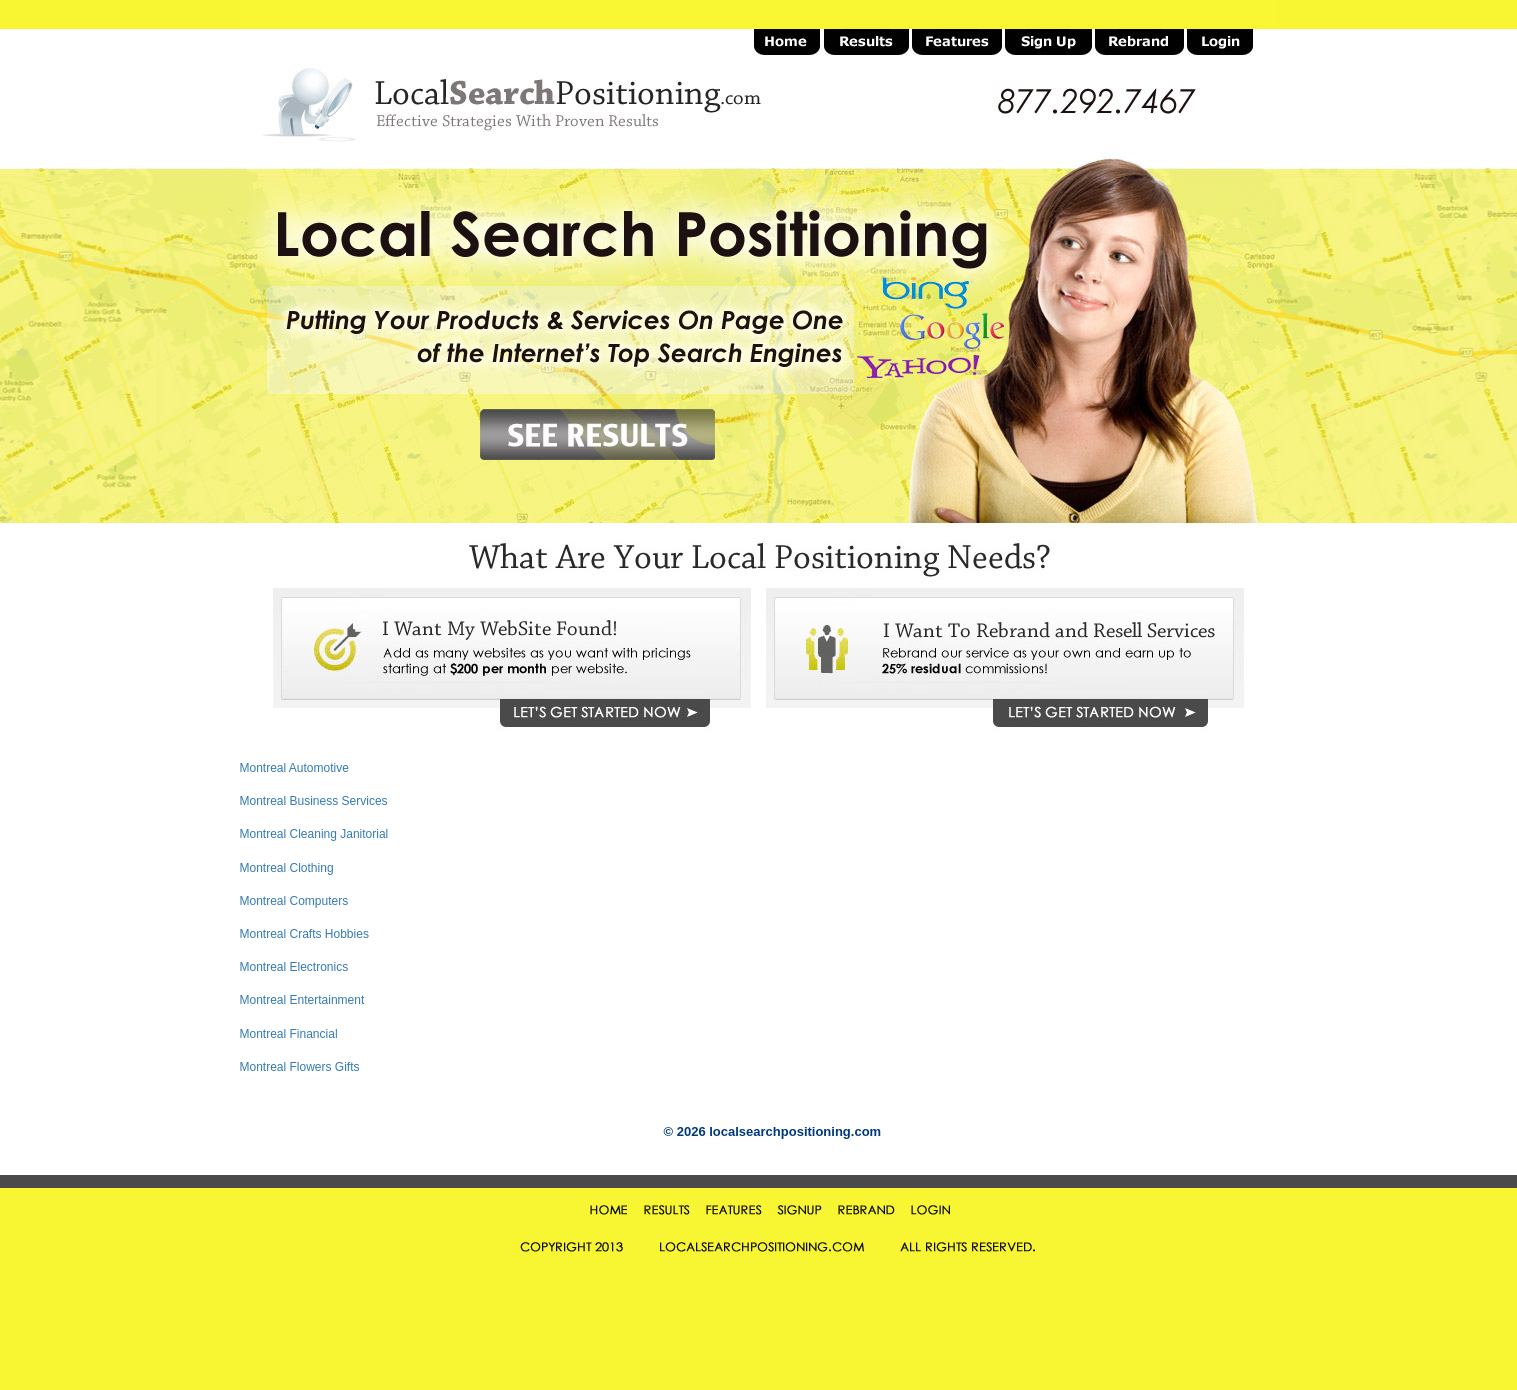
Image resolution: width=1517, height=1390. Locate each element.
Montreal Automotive (294, 768)
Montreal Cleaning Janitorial (314, 834)
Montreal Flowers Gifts (300, 1067)
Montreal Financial (289, 1034)
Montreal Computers (294, 901)
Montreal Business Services (314, 801)
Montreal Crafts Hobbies (304, 934)
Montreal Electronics (294, 967)
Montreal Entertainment (302, 1000)
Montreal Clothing (287, 868)
